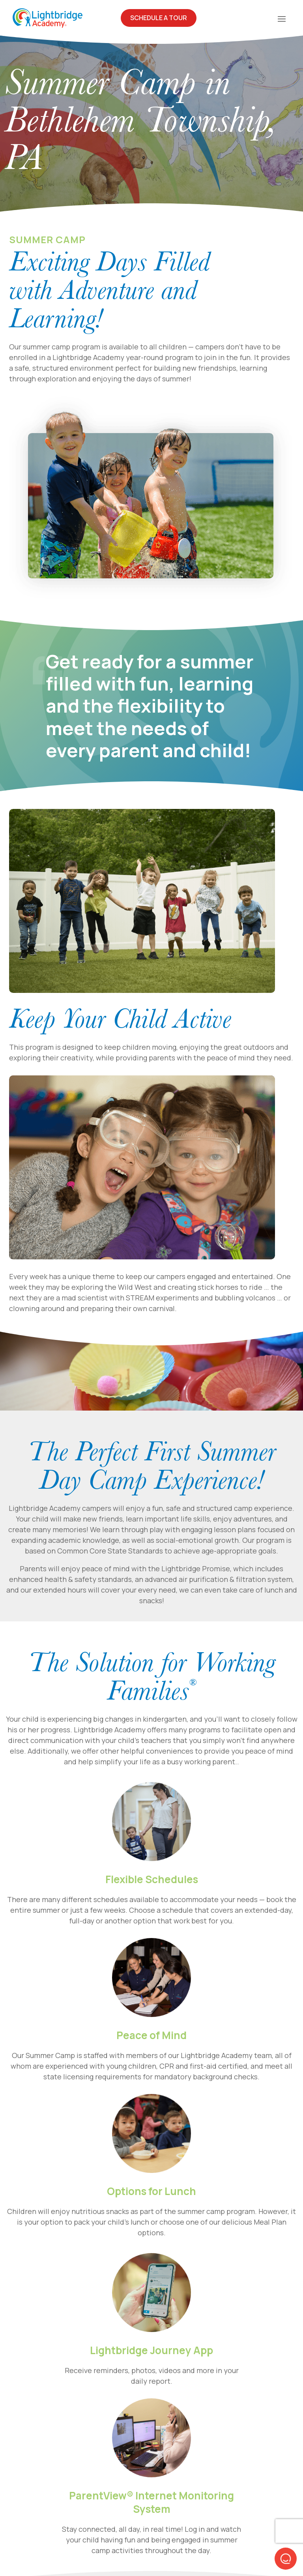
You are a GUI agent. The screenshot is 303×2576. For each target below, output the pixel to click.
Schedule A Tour (158, 17)
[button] (285, 2558)
